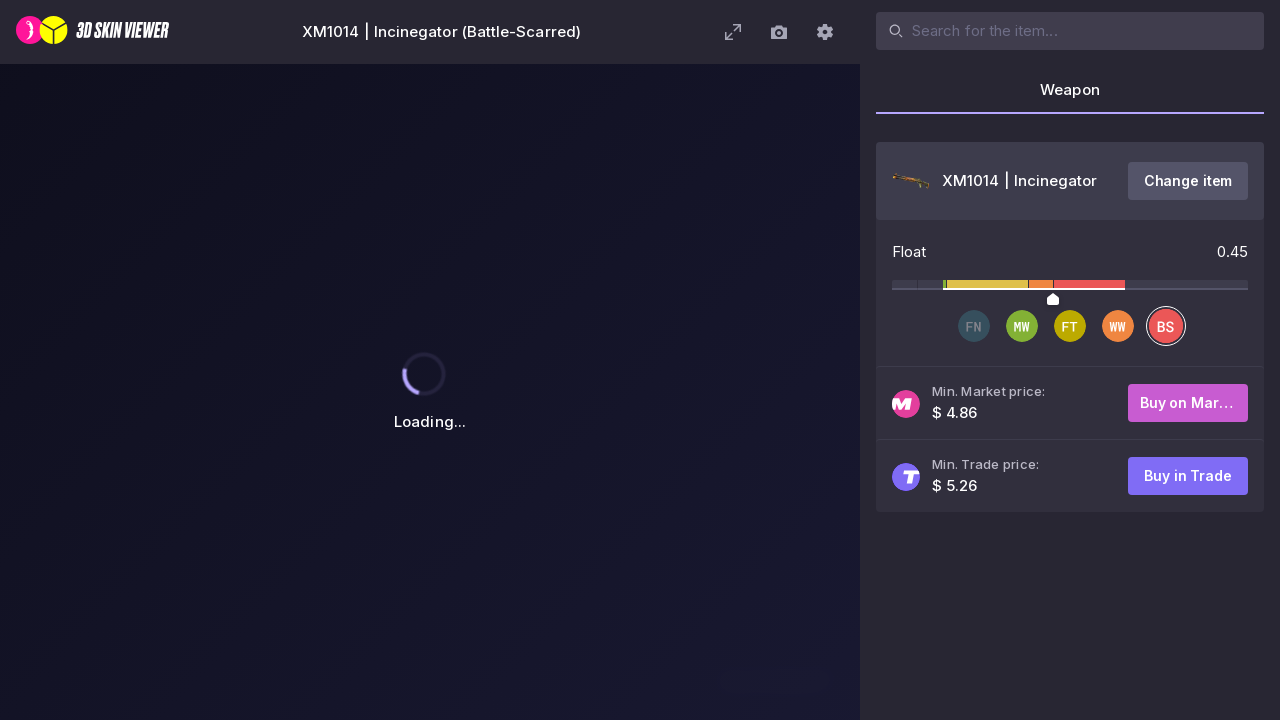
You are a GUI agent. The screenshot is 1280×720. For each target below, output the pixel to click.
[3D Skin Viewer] (92, 32)
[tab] (1070, 96)
